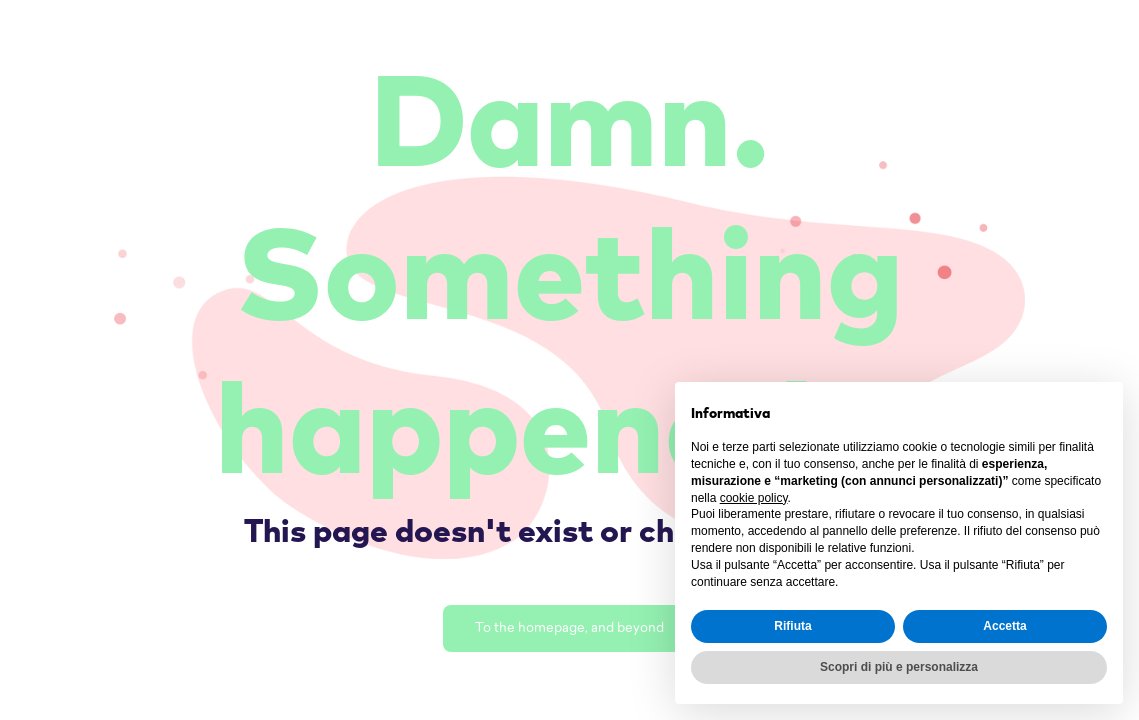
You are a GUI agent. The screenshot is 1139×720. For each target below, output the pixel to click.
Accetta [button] (1004, 626)
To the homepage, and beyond (569, 628)
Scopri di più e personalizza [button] (899, 667)
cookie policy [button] (754, 498)
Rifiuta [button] (792, 626)
